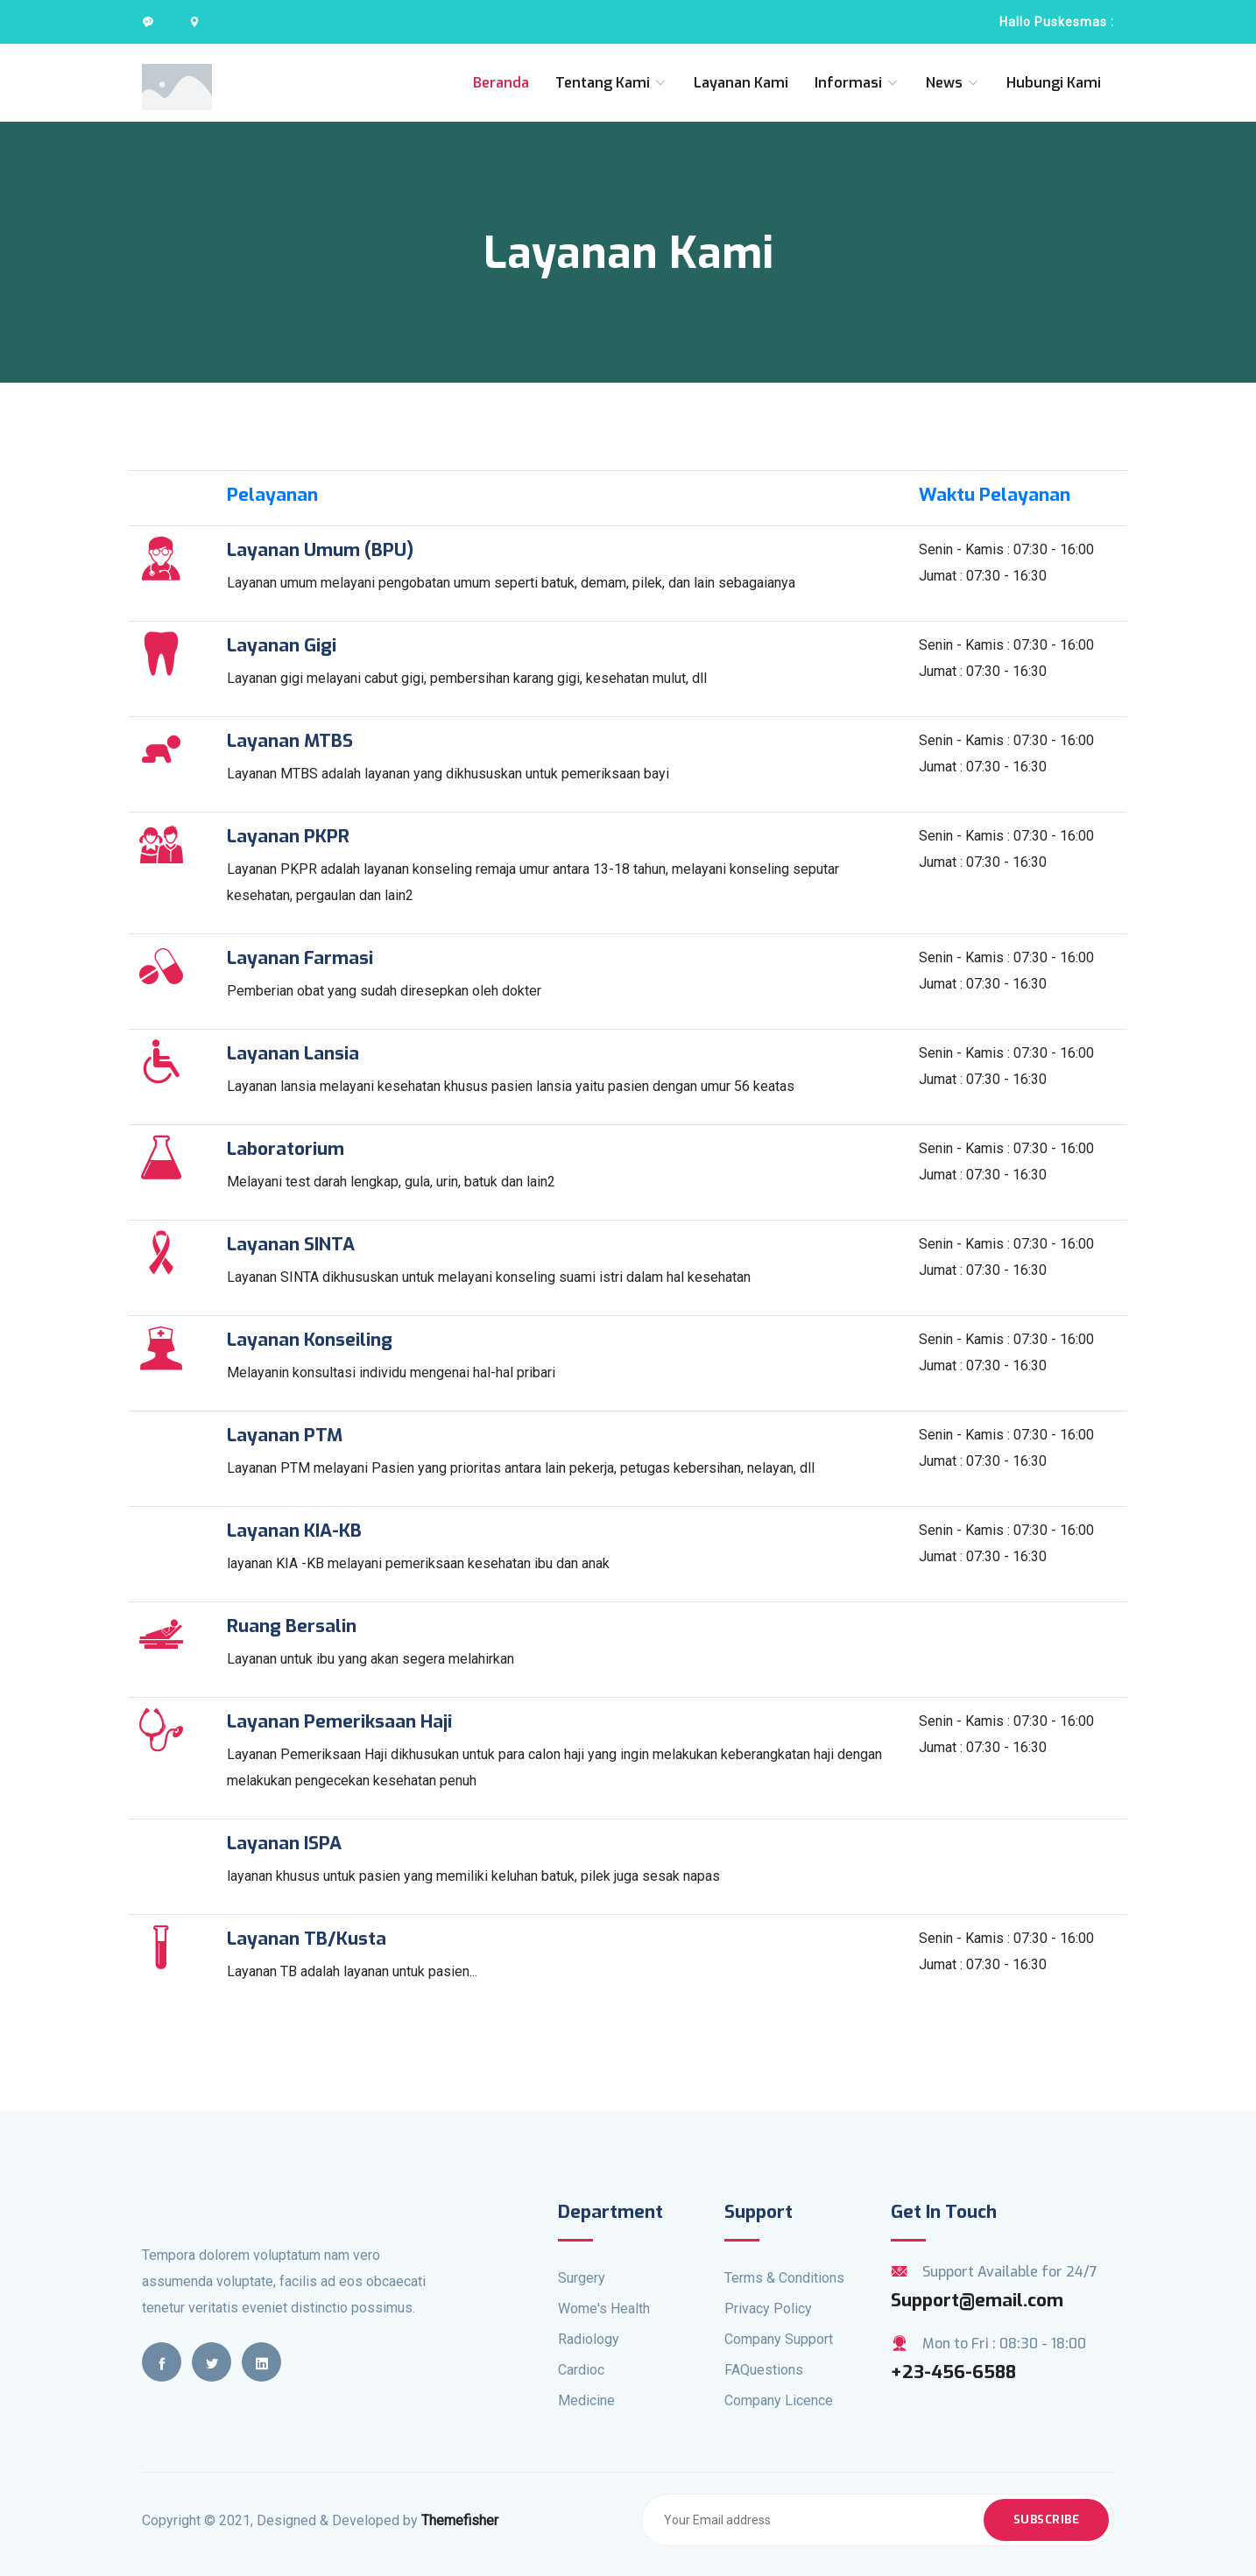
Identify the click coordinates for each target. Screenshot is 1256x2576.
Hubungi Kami (1053, 83)
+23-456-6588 (953, 2372)
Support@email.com (977, 2300)
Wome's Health (604, 2308)
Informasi (857, 83)
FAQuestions (763, 2369)
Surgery (581, 2278)
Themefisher (459, 2520)
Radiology (588, 2339)
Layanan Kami (741, 83)
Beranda (501, 83)
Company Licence (778, 2400)
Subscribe (1046, 2519)
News (953, 83)
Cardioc (581, 2369)
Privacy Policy (768, 2308)
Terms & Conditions (784, 2278)
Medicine (586, 2400)
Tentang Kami (611, 83)
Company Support (778, 2339)
